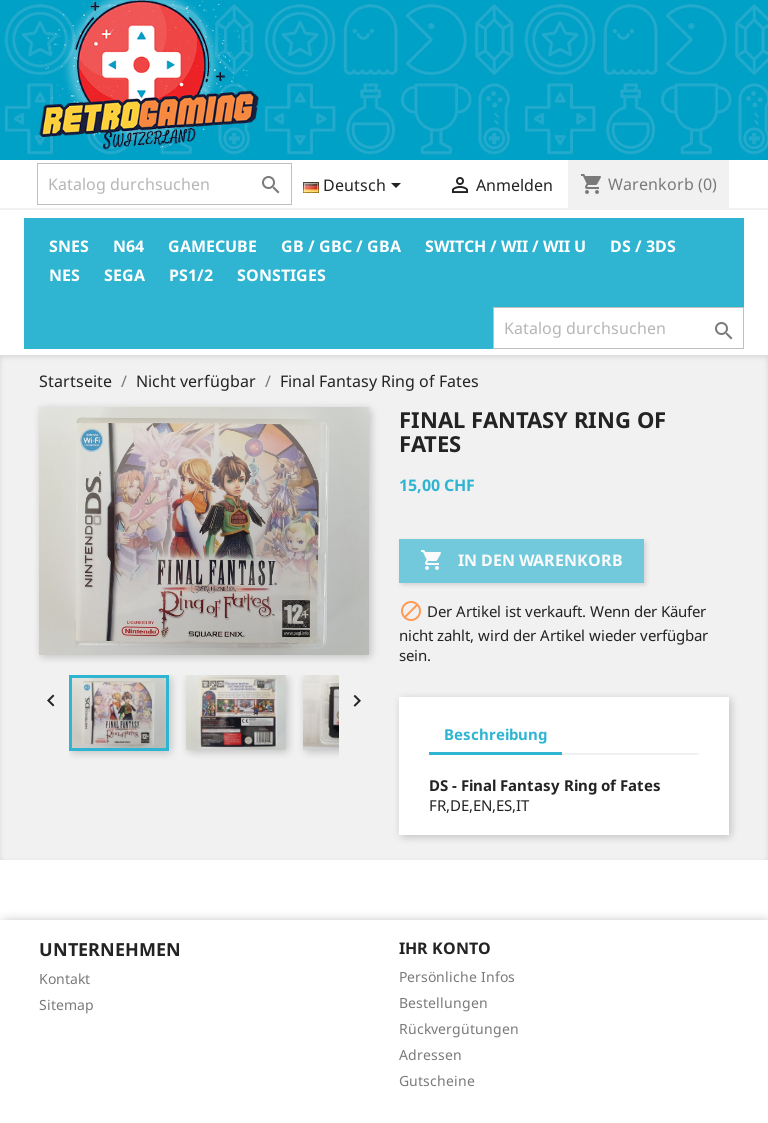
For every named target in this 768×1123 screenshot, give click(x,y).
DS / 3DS (643, 246)
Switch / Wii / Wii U (505, 246)
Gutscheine (437, 1080)
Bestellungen (443, 1002)
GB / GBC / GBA (341, 246)
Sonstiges (281, 275)
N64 (128, 246)
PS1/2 (191, 275)
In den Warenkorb (521, 561)
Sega (124, 275)
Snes (69, 246)
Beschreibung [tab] (495, 734)
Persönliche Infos (457, 976)
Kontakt (64, 978)
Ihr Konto (445, 948)
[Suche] (164, 184)
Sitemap (66, 1004)
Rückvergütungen (459, 1028)
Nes (64, 275)
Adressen (430, 1054)
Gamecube (212, 246)
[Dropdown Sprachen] (355, 187)
